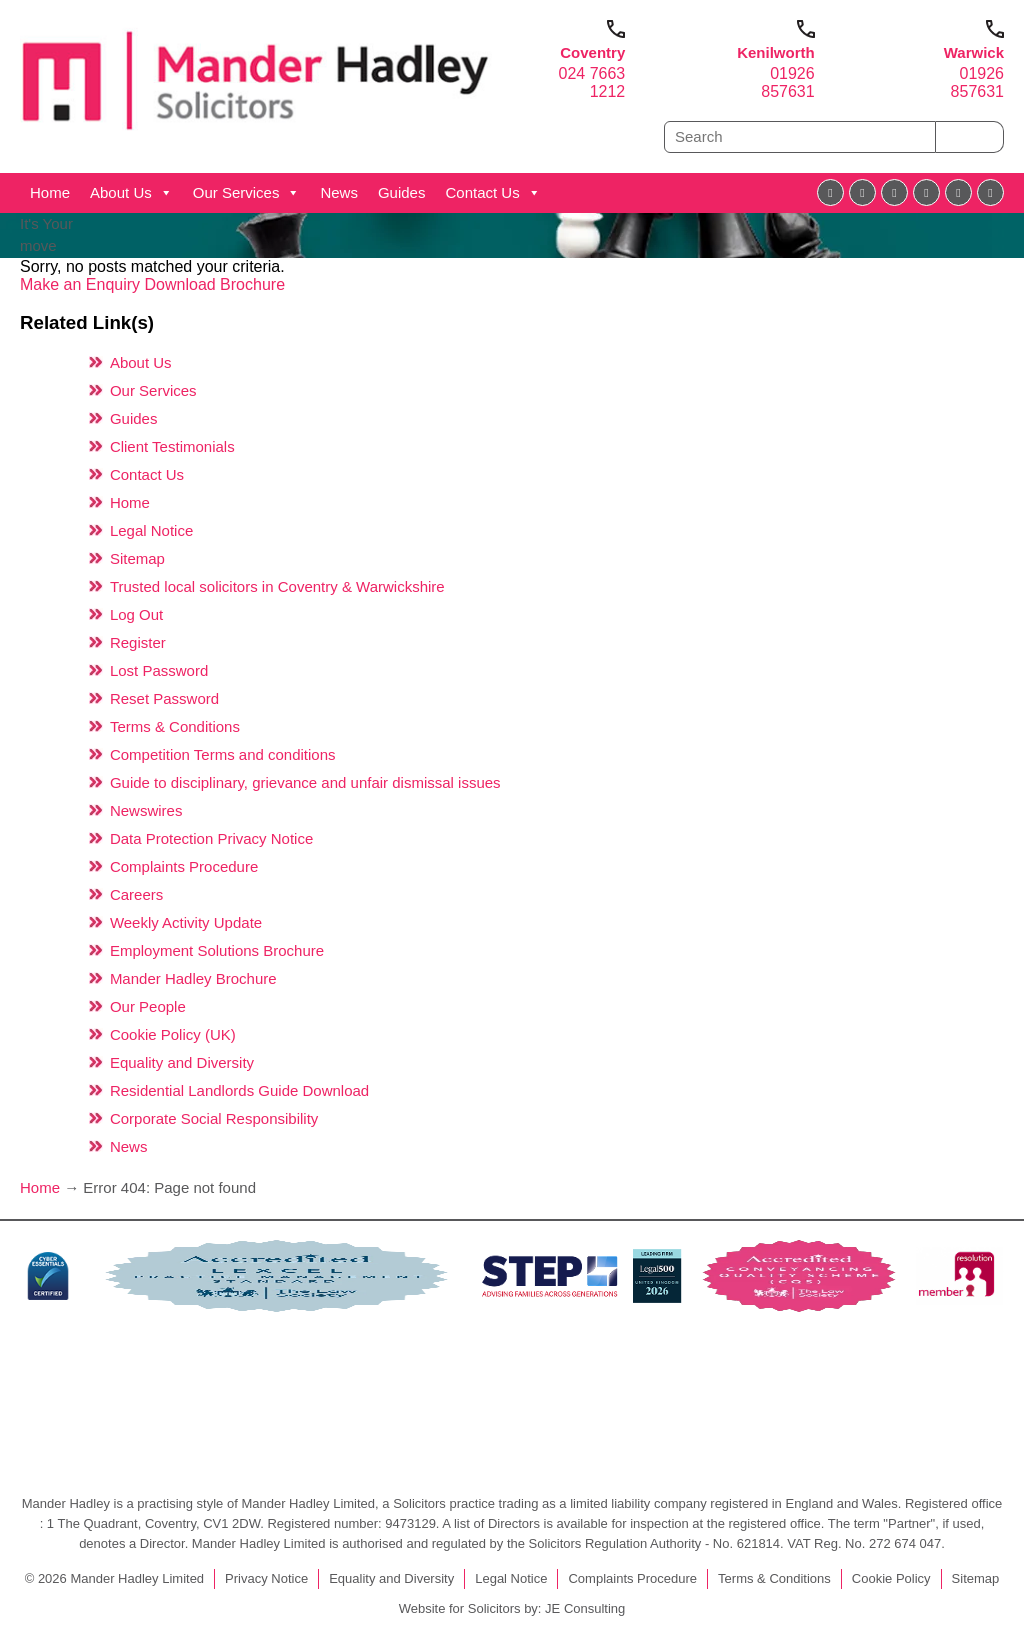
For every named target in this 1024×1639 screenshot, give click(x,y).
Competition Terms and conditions (223, 754)
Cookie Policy (891, 1578)
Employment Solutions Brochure (217, 950)
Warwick (974, 52)
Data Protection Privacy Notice (211, 838)
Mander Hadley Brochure (193, 978)
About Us (131, 193)
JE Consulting (585, 1608)
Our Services (247, 193)
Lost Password (159, 670)
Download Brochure (215, 284)
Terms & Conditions (175, 726)
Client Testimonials (172, 446)
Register (138, 642)
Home (50, 192)
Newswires (146, 810)
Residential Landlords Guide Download (239, 1090)
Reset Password (164, 698)
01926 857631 (787, 82)
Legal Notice (151, 530)
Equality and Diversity (182, 1062)
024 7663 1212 (592, 82)
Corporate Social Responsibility (214, 1118)
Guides (402, 192)
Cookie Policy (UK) (173, 1034)
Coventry (592, 52)
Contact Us (492, 193)
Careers (136, 894)
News (339, 192)
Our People (148, 1006)
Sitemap (137, 558)
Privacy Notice (266, 1578)
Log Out (136, 614)
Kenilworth (776, 52)
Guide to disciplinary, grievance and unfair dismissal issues (305, 782)
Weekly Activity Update (186, 922)
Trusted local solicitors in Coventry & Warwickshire (277, 586)
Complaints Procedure (184, 866)
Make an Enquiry (82, 284)
